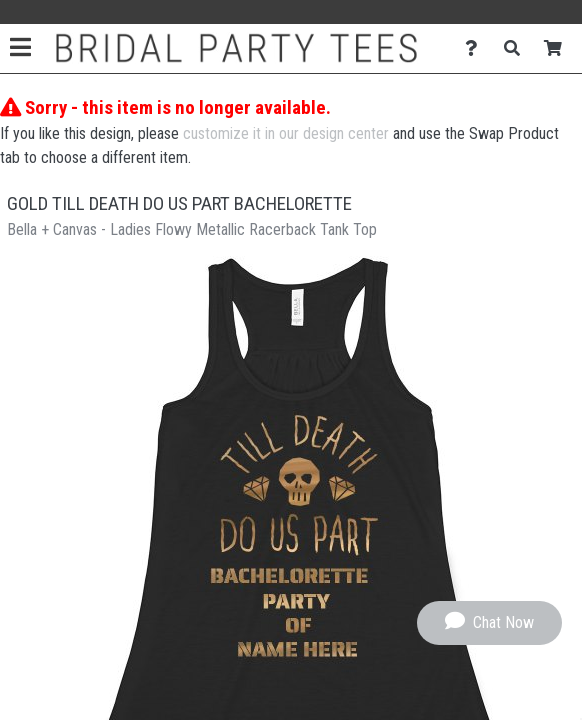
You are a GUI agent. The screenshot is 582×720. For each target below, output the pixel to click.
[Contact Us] (476, 48)
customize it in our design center (286, 133)
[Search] (517, 48)
